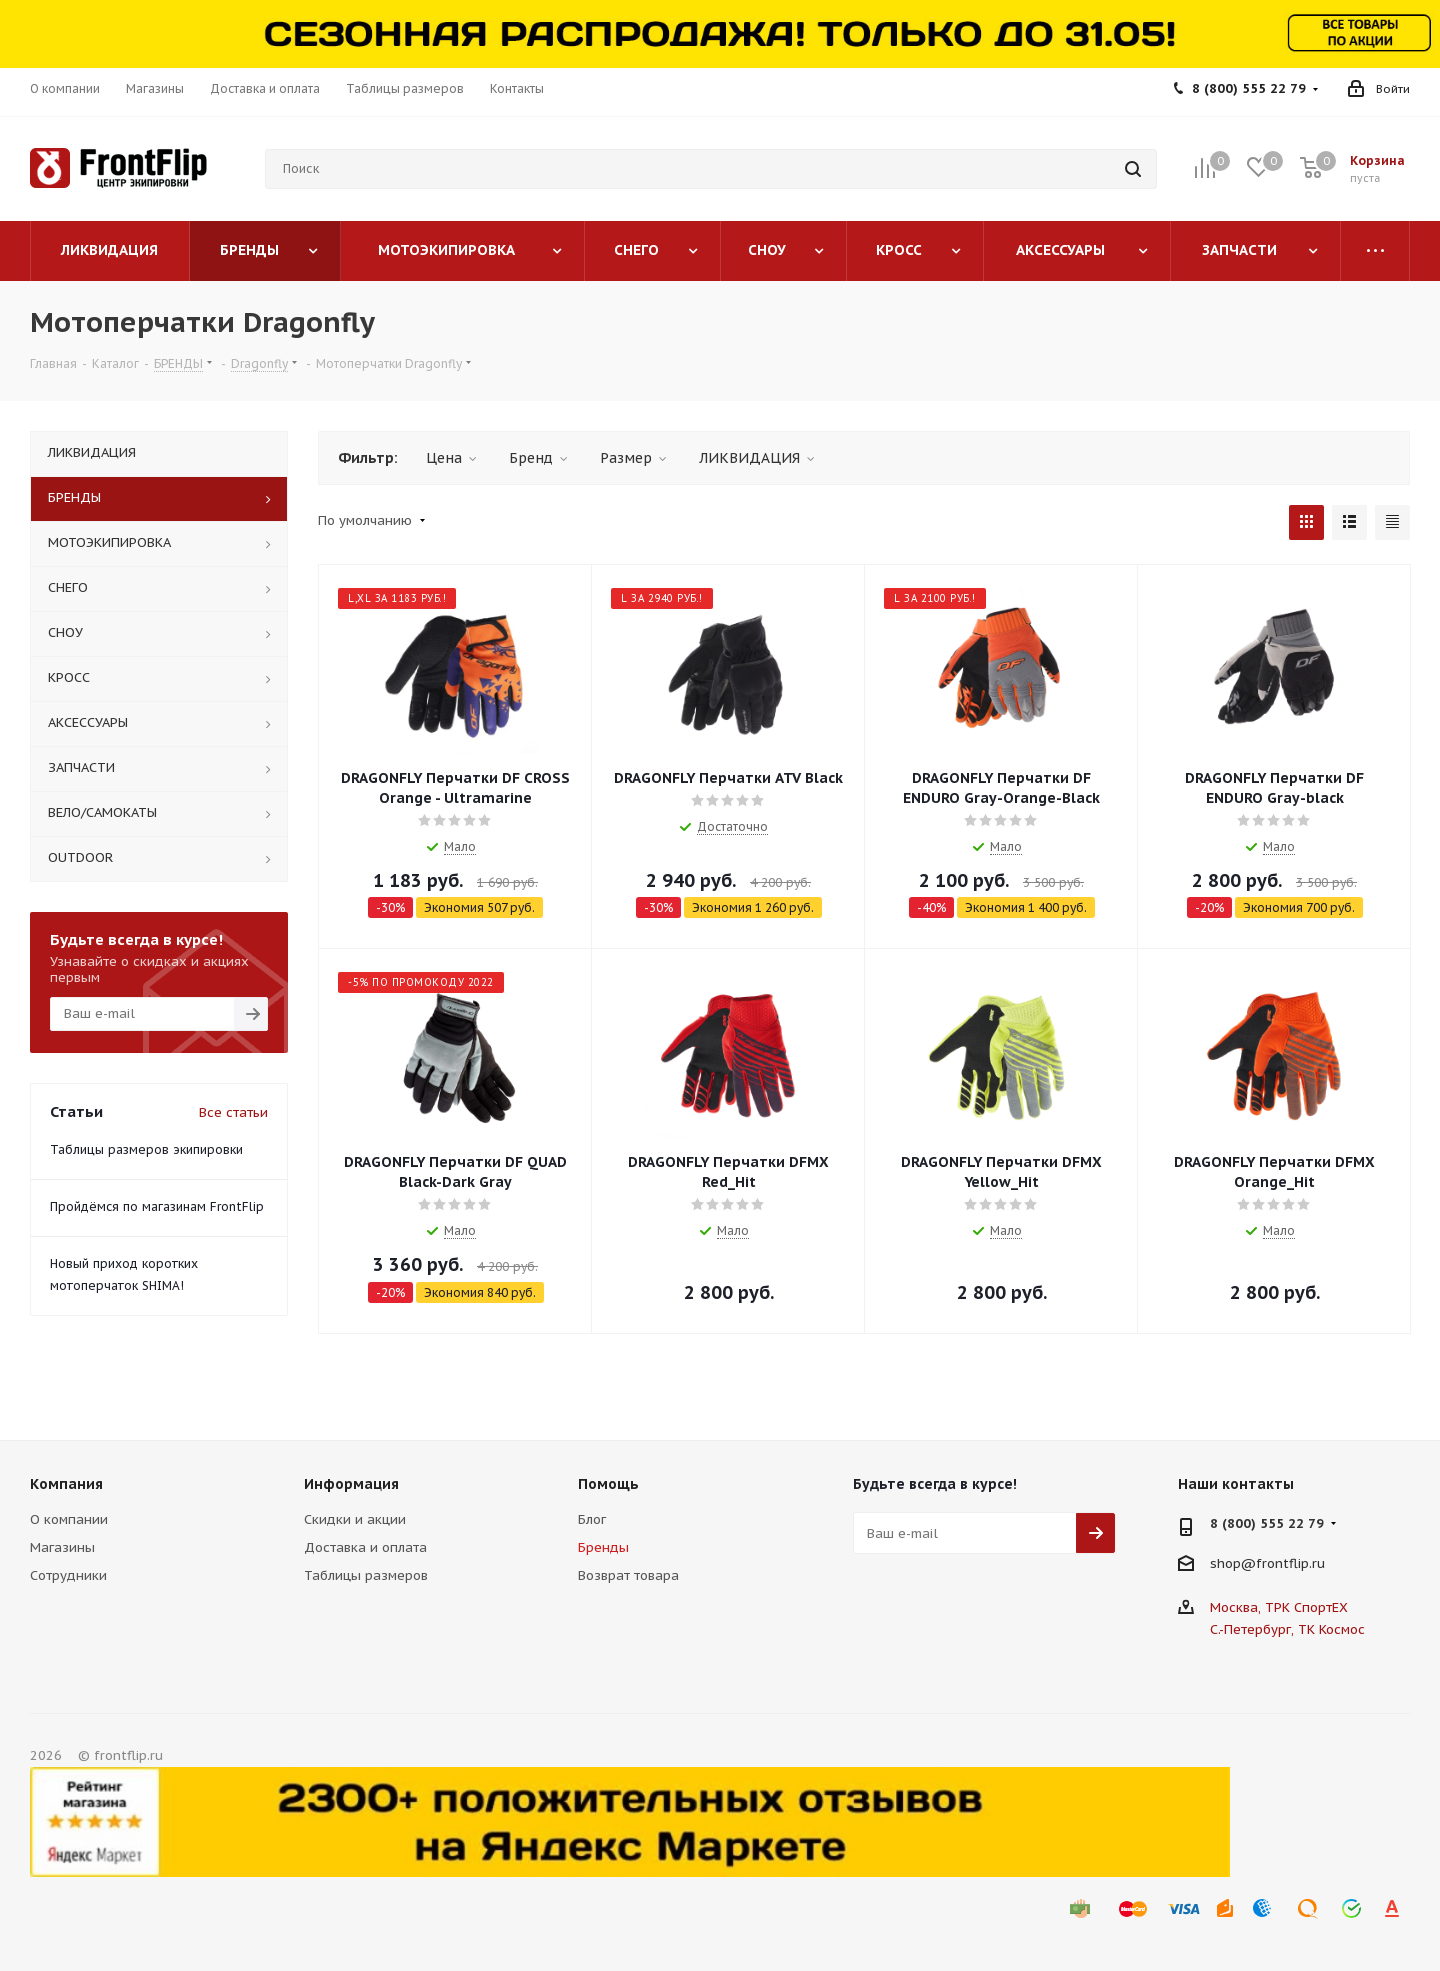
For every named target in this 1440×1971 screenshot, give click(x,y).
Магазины (62, 1547)
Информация (351, 1484)
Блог (592, 1519)
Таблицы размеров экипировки (146, 1149)
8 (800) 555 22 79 (1249, 88)
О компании (69, 1519)
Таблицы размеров (366, 1575)
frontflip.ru (1290, 1563)
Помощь (608, 1484)
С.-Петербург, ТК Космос (1287, 1629)
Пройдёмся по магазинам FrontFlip (157, 1206)
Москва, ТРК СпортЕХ (1279, 1607)
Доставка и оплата (365, 1547)
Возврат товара (628, 1575)
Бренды (603, 1547)
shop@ (1233, 1563)
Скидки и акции (355, 1519)
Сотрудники (68, 1575)
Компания (66, 1484)
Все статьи (233, 1112)
